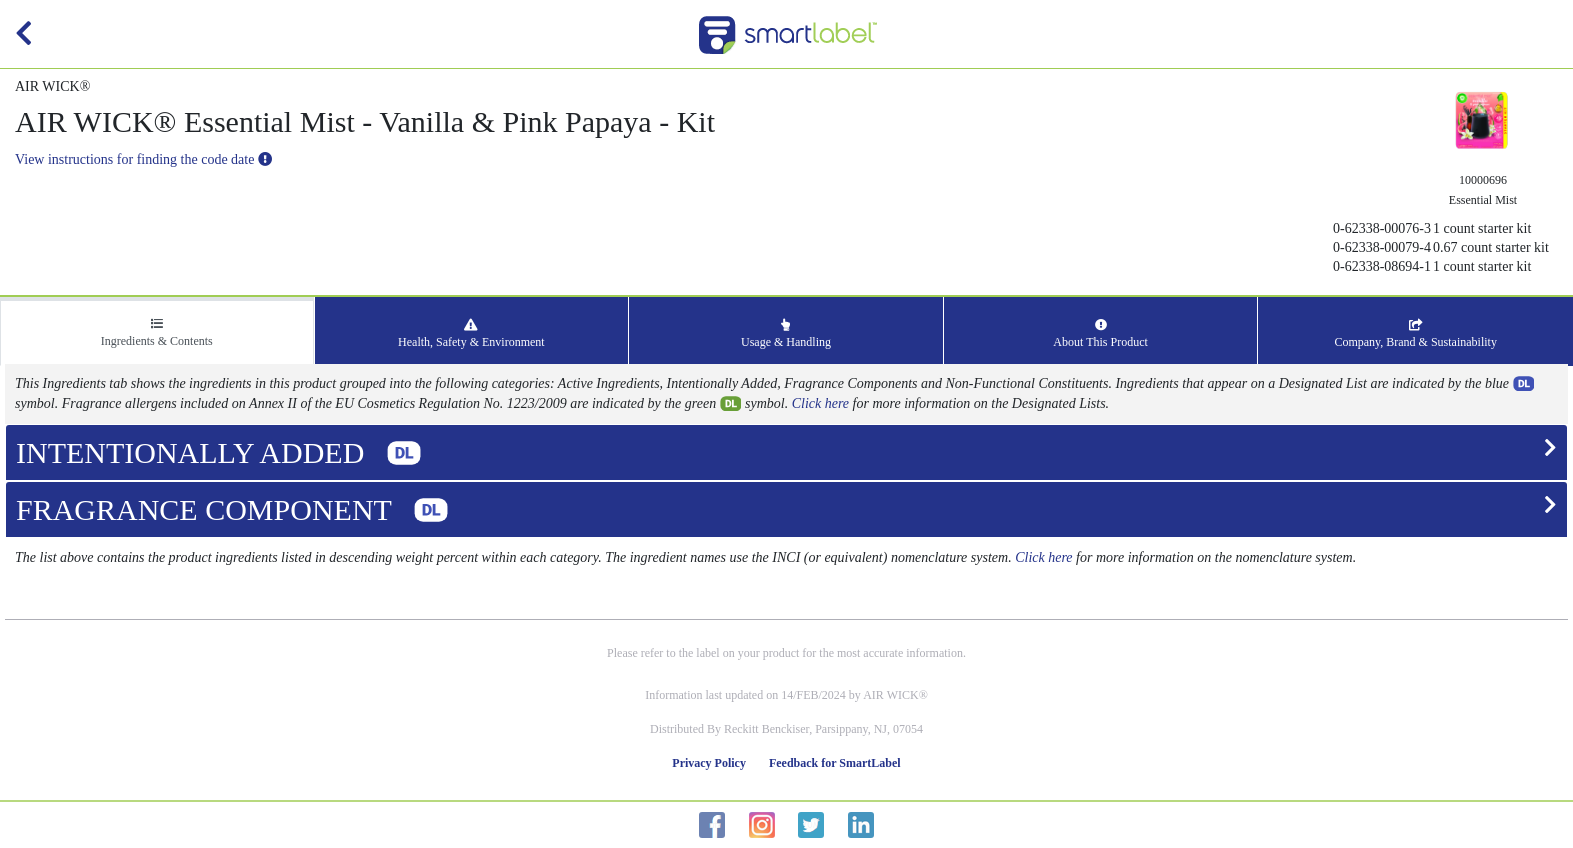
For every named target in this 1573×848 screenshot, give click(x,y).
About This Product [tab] (1100, 334)
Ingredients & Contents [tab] (157, 333)
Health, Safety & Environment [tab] (471, 334)
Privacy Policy (709, 763)
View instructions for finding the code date (143, 159)
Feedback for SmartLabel (835, 763)
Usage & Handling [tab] (786, 334)
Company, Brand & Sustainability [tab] (1415, 334)
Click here (820, 403)
